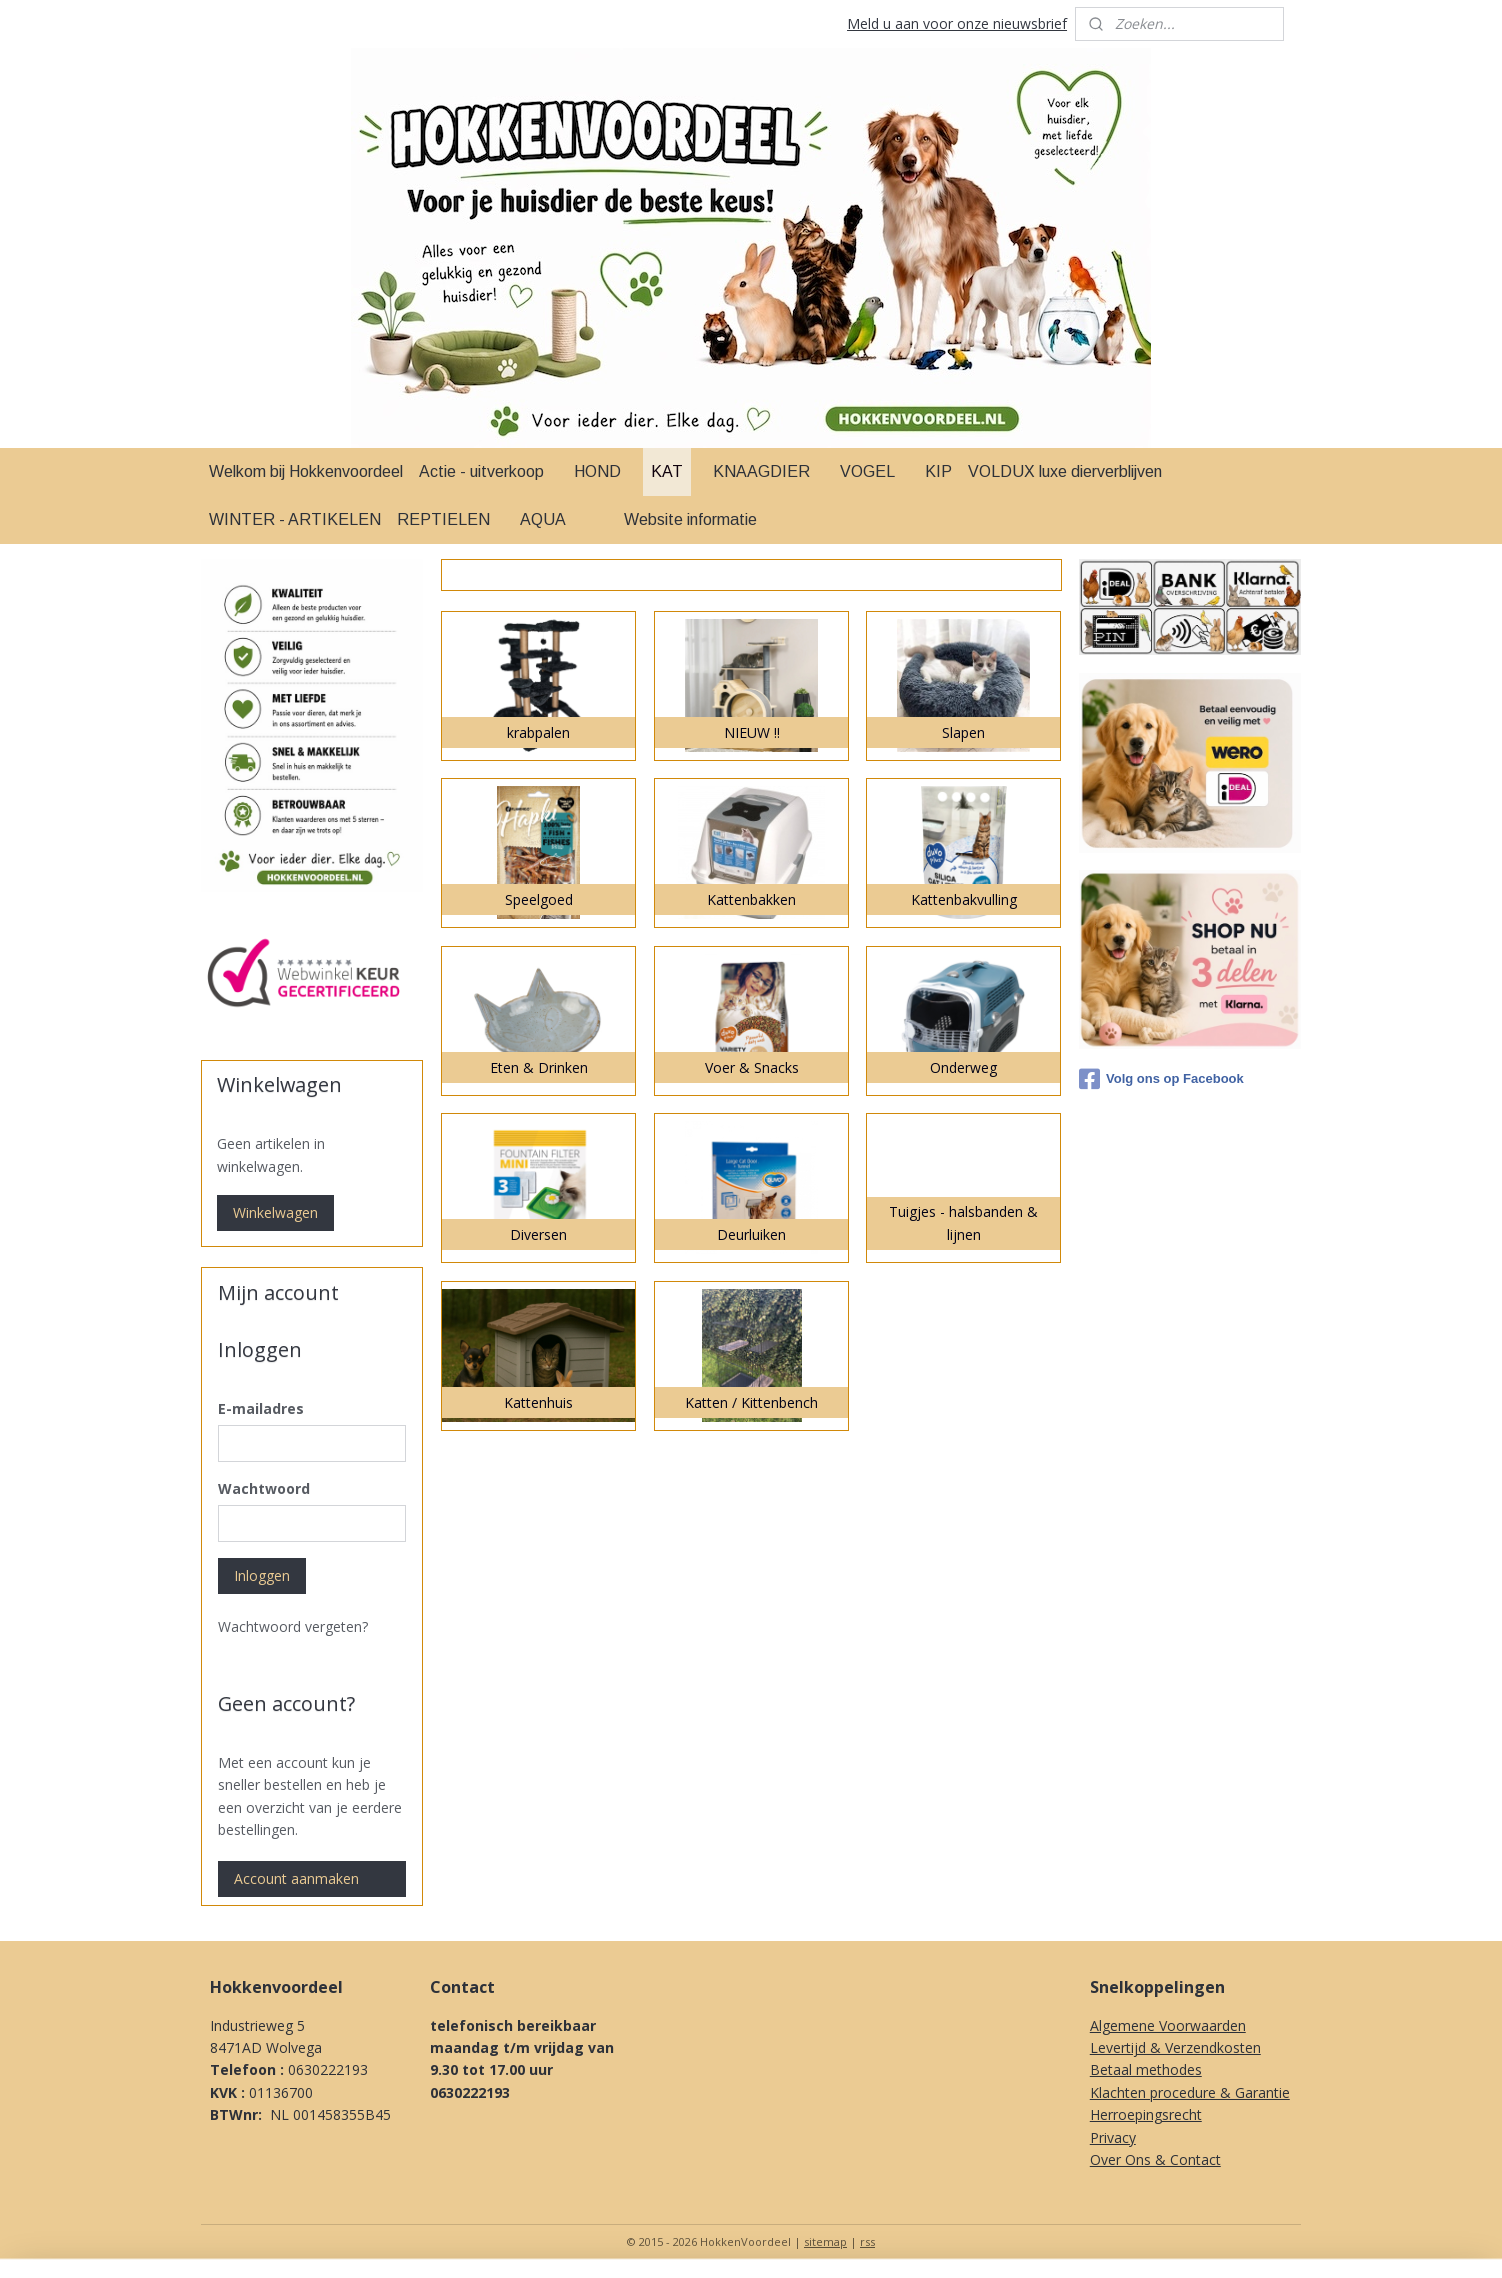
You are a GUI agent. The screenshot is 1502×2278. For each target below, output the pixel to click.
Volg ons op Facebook (1161, 1079)
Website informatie (690, 519)
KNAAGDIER (761, 471)
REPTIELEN (443, 519)
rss (867, 2241)
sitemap (825, 2241)
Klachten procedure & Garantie (1190, 2092)
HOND (597, 471)
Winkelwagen (275, 1212)
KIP (938, 471)
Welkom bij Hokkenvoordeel (306, 471)
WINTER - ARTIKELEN (295, 519)
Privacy (1113, 2137)
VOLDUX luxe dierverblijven (1065, 471)
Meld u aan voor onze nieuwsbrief (957, 23)
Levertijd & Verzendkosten (1175, 2047)
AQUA (543, 519)
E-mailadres (261, 1408)
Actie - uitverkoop (481, 471)
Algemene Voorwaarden (1168, 2025)
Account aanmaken (296, 1878)
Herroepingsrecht (1146, 2114)
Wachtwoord (264, 1488)
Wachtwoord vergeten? (293, 1626)
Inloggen (262, 1575)
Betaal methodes (1146, 2069)
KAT (667, 471)
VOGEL (867, 471)
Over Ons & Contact (1155, 2159)
